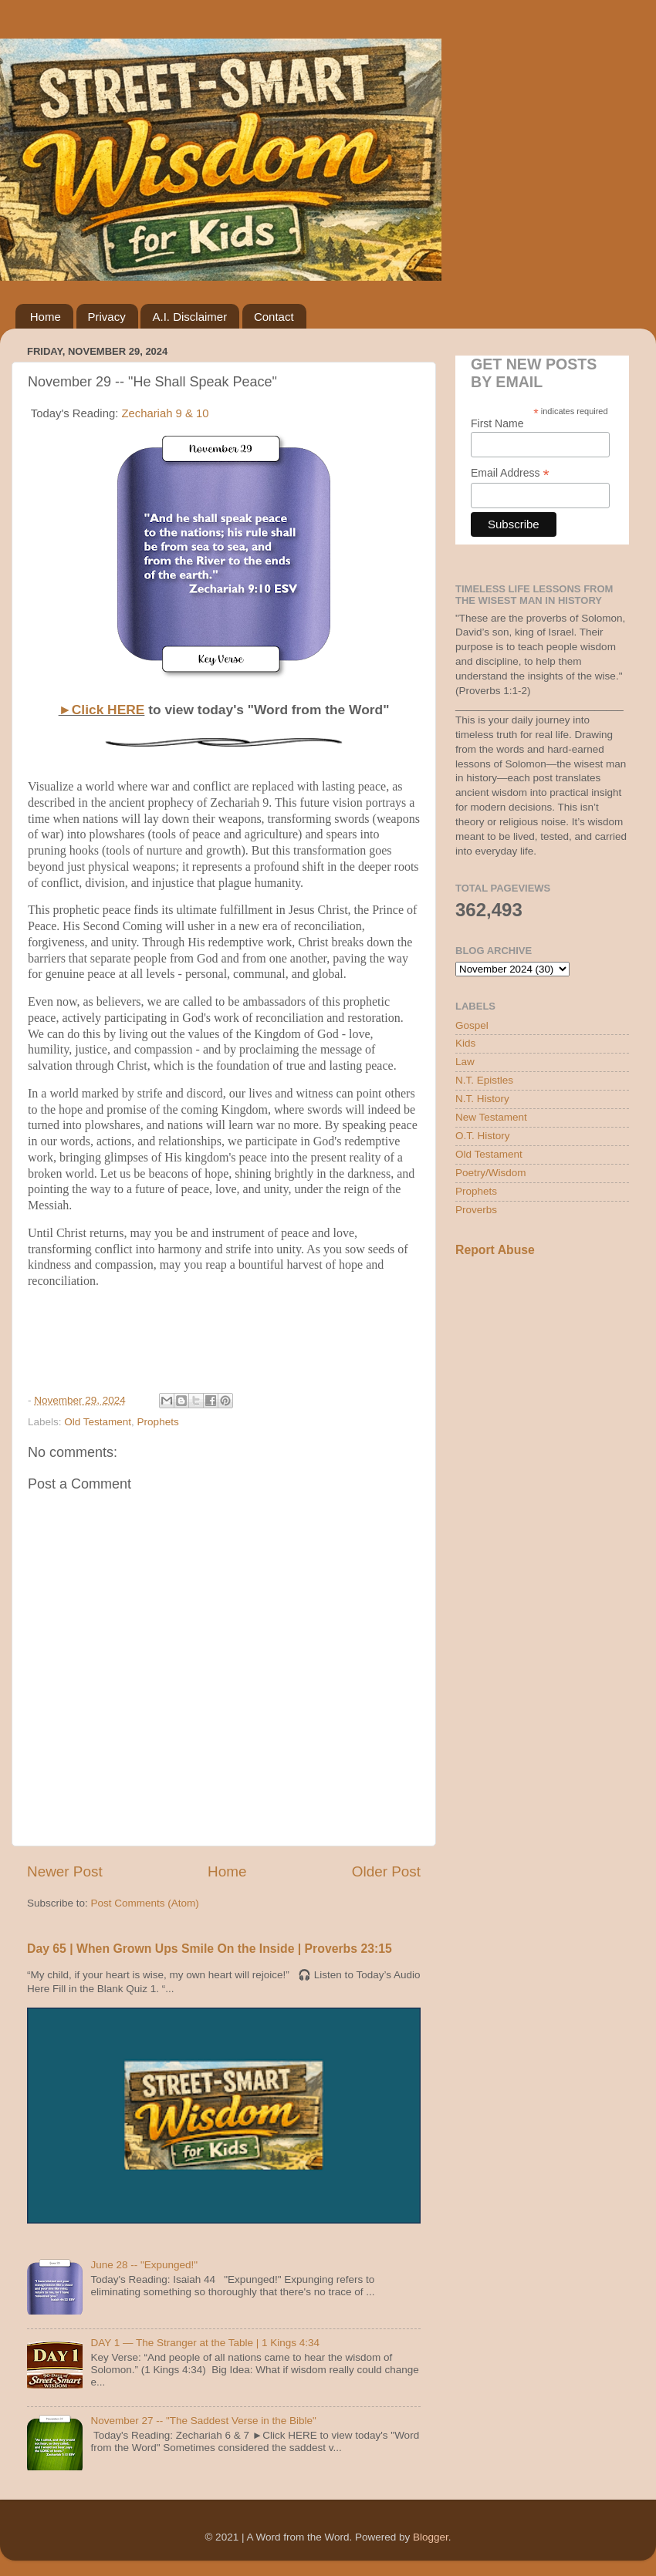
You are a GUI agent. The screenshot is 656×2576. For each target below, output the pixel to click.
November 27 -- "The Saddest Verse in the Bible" (203, 2420)
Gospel (472, 1025)
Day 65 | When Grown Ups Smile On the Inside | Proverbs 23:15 (209, 1948)
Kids (465, 1043)
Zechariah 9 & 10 (164, 413)
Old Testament (97, 1422)
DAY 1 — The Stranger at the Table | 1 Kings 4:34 (205, 2342)
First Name (497, 423)
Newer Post (65, 1871)
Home (45, 316)
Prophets (158, 1422)
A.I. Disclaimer (189, 316)
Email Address (510, 473)
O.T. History (482, 1135)
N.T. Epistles (484, 1080)
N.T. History (482, 1098)
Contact (274, 316)
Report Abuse (495, 1249)
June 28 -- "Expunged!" (144, 2265)
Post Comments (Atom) (145, 1903)
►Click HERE (102, 709)
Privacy (107, 316)
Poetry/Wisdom (490, 1172)
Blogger (430, 2537)
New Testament (491, 1117)
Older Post (386, 1871)
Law (465, 1061)
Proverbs (476, 1210)
